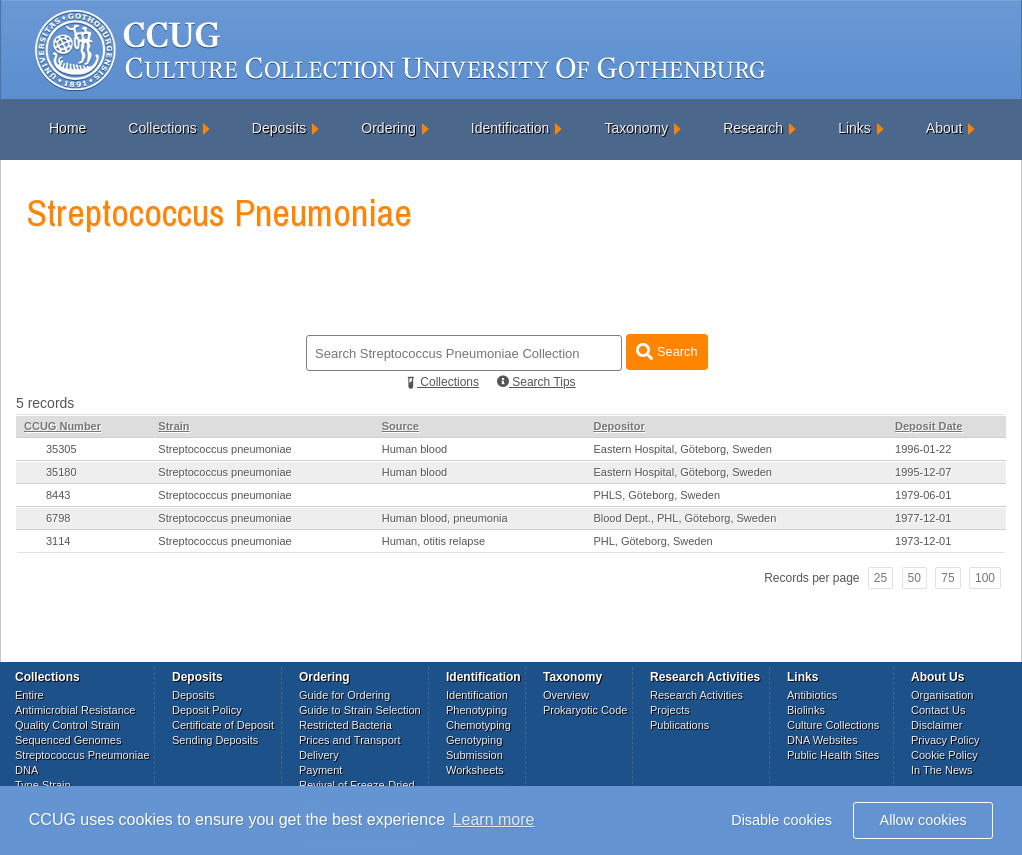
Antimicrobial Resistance (75, 710)
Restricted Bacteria (345, 725)
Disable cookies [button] (781, 820)
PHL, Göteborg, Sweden (652, 541)
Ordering (388, 128)
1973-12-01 (923, 541)
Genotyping (474, 740)
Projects (670, 710)
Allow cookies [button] (923, 820)
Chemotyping (478, 725)
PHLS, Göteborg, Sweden (656, 495)
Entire (29, 695)
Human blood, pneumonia (445, 518)
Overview (566, 695)
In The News (942, 770)
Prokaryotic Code (585, 710)
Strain (173, 426)
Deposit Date (928, 426)
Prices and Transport (350, 740)
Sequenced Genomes (68, 740)
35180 (61, 472)
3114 (58, 541)
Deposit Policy (207, 710)
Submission (474, 755)
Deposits (279, 128)
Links (854, 128)
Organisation (942, 695)
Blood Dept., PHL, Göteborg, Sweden (684, 518)
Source (400, 426)
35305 (61, 449)
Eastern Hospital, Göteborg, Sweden (682, 449)
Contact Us (938, 710)
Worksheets (475, 770)
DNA (26, 770)
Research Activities (696, 695)
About (944, 128)
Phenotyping (476, 710)
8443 (58, 495)
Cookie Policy (944, 755)
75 (947, 578)
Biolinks (806, 710)
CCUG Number (62, 426)
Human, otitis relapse (433, 541)
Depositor (618, 426)
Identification (510, 128)
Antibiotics (812, 695)
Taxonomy (636, 128)
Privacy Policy (945, 740)
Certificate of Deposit (223, 725)
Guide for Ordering (344, 695)
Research (753, 128)
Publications (679, 725)
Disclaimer (936, 725)
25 (880, 578)
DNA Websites (822, 740)
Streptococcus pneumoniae (224, 449)
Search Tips (536, 382)
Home (67, 128)
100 (985, 578)
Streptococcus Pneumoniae (82, 755)
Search (666, 351)
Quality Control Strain (67, 725)
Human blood (414, 449)
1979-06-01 (923, 495)
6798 (58, 518)
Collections (162, 128)
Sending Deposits (215, 740)
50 (914, 578)
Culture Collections (833, 725)
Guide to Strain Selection (360, 710)
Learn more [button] (494, 819)
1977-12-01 (923, 518)
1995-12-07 (923, 472)
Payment (320, 770)
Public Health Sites (833, 755)
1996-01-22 (923, 449)
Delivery (319, 755)
